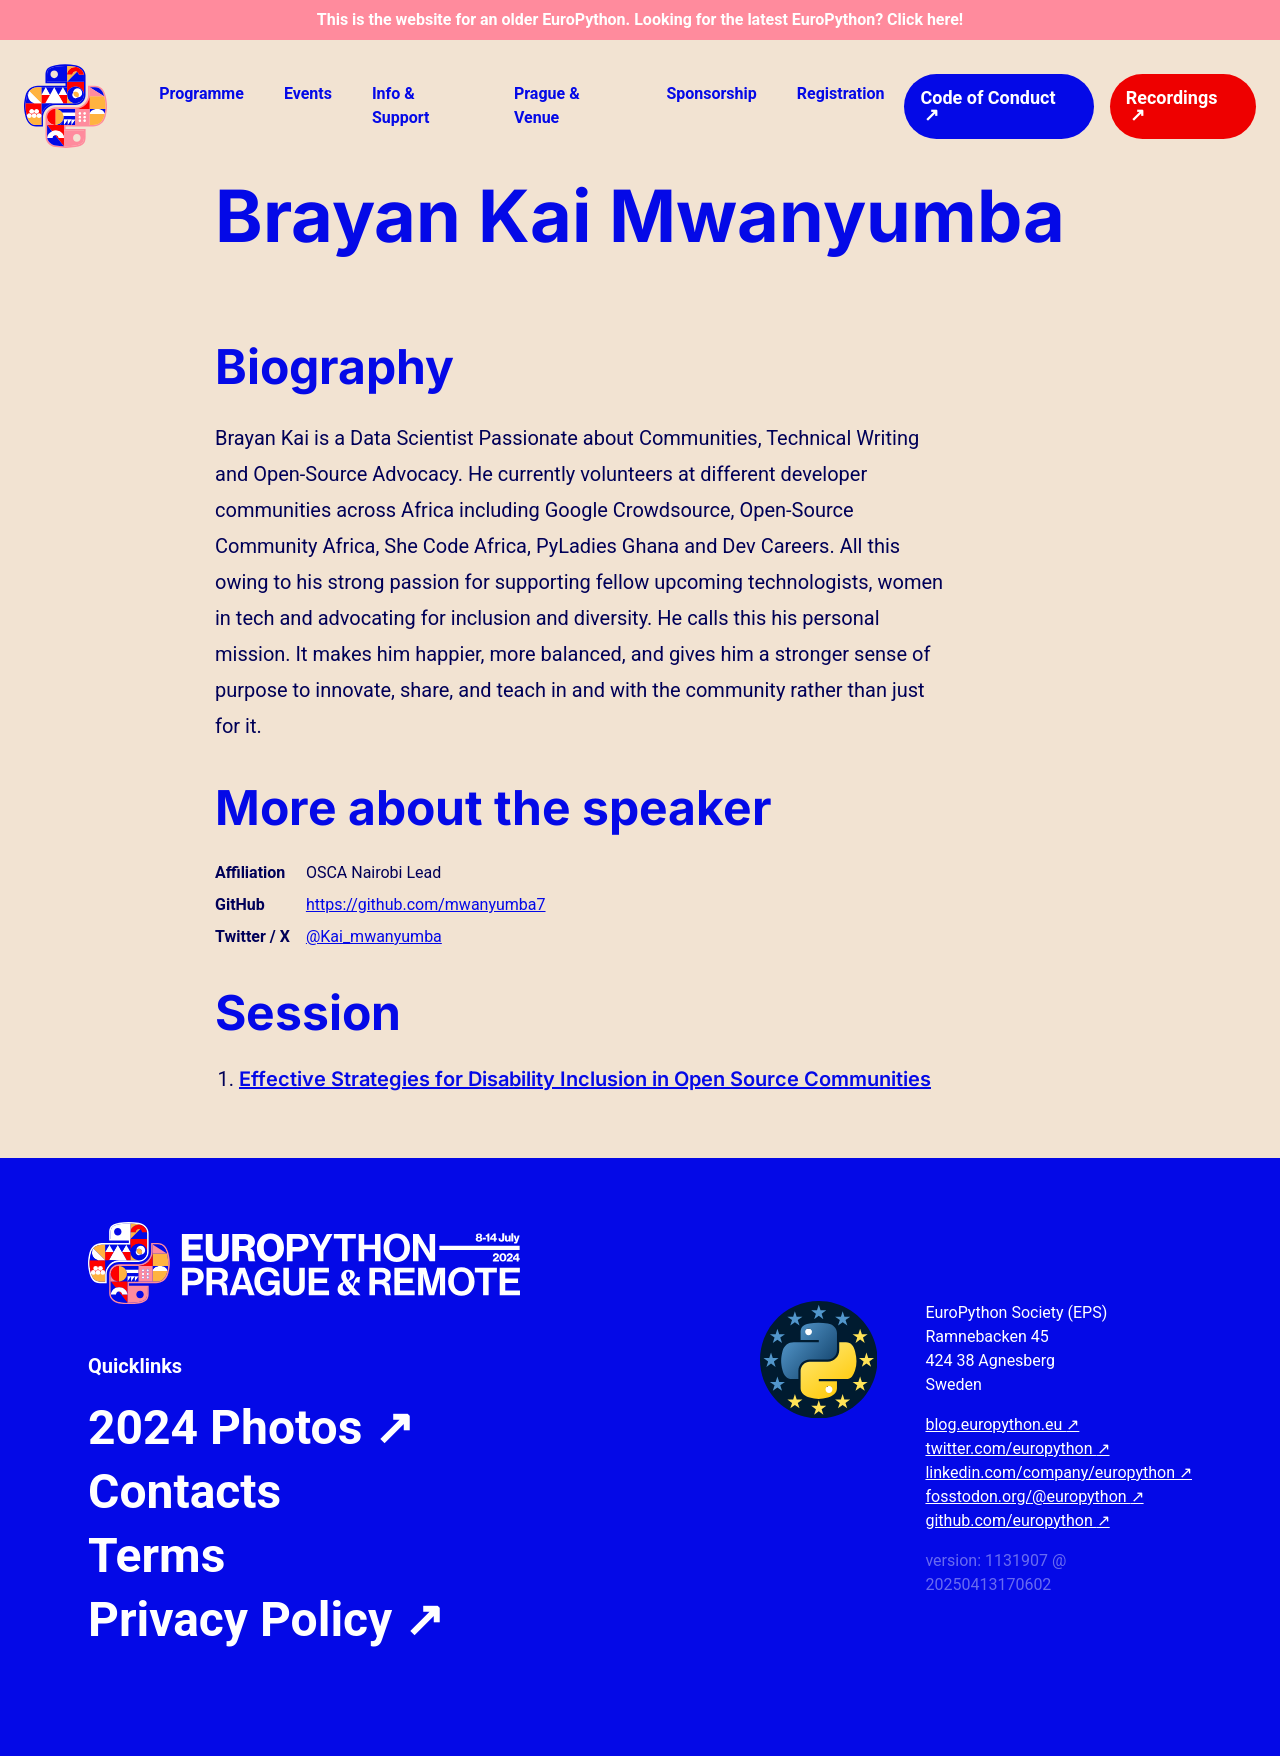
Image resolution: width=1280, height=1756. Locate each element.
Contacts (184, 1492)
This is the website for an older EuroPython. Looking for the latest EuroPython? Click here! (640, 19)
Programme (201, 93)
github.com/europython (1017, 1520)
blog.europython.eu (1002, 1424)
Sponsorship (711, 93)
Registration (841, 93)
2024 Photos (251, 1428)
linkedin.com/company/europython (1058, 1472)
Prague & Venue (547, 105)
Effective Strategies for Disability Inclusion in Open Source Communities (585, 1079)
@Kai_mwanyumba (374, 936)
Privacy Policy (266, 1620)
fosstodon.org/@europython (1034, 1496)
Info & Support (401, 105)
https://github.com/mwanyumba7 (426, 904)
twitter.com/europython (1017, 1448)
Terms (156, 1556)
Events (308, 93)
